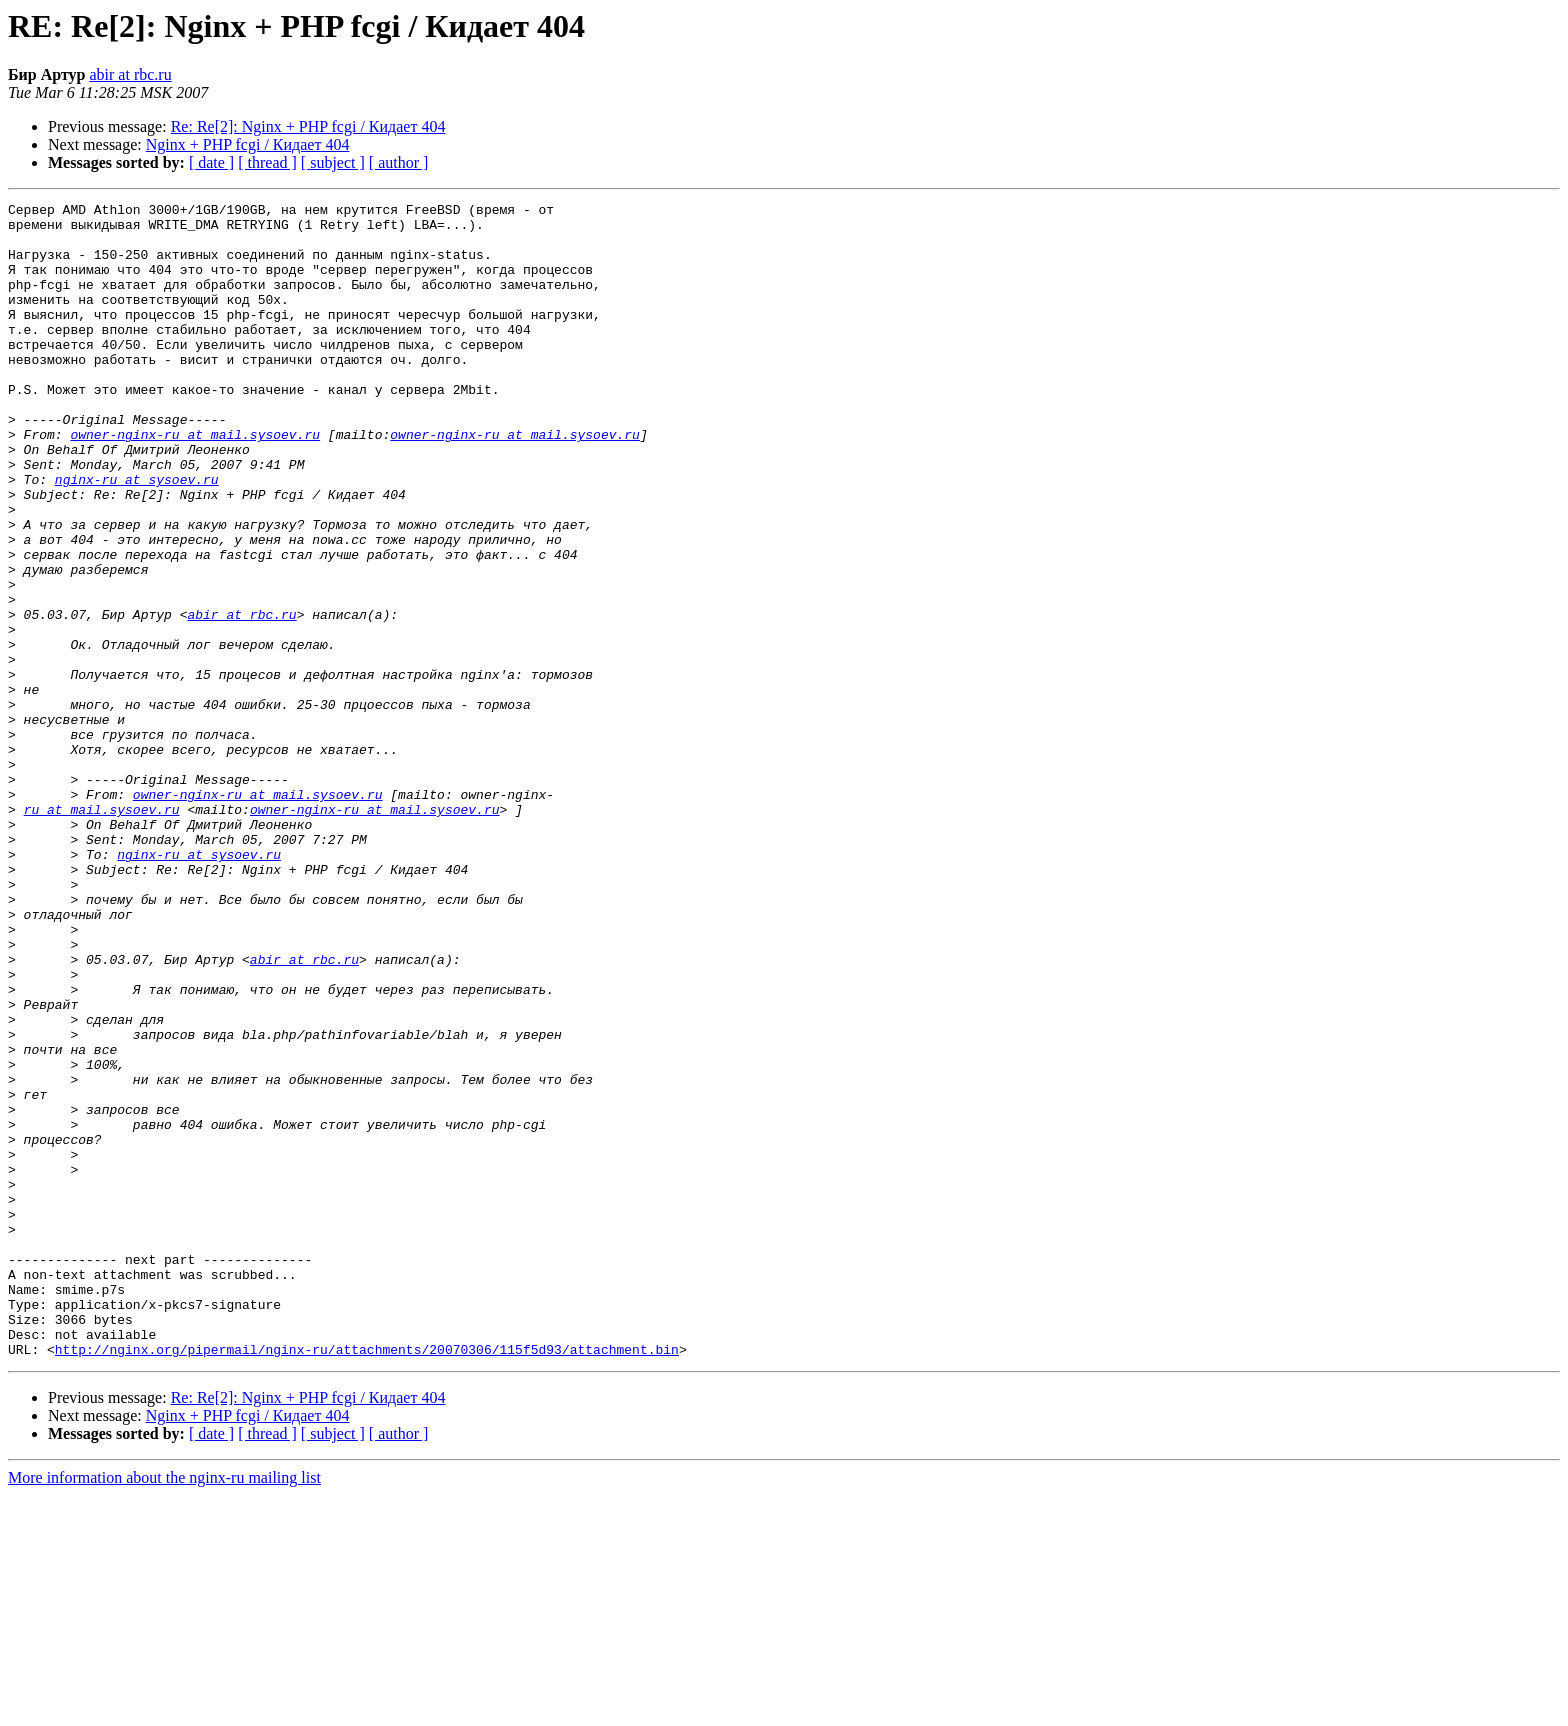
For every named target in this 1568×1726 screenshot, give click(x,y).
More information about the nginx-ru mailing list (164, 1708)
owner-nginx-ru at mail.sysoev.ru (195, 482)
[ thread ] (267, 162)
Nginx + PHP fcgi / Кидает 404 (248, 144)
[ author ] (399, 162)
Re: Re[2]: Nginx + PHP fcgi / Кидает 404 (308, 126)
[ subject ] (333, 162)
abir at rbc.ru (130, 74)
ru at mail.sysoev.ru (102, 932)
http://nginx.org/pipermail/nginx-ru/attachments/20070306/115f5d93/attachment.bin (367, 1580)
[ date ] (211, 162)
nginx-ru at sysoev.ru (137, 536)
